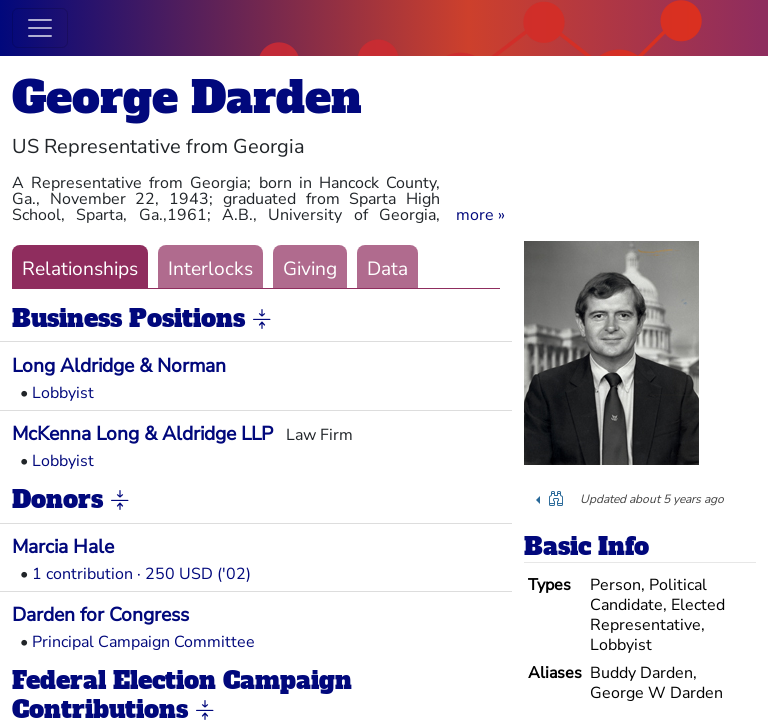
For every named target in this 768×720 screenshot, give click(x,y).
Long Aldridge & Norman (119, 366)
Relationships (80, 269)
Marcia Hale (63, 547)
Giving (310, 269)
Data (387, 269)
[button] (480, 215)
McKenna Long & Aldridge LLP (142, 434)
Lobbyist (63, 393)
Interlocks (210, 269)
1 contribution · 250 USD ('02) (141, 574)
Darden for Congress (100, 615)
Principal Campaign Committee (143, 642)
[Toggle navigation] (40, 28)
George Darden (187, 97)
